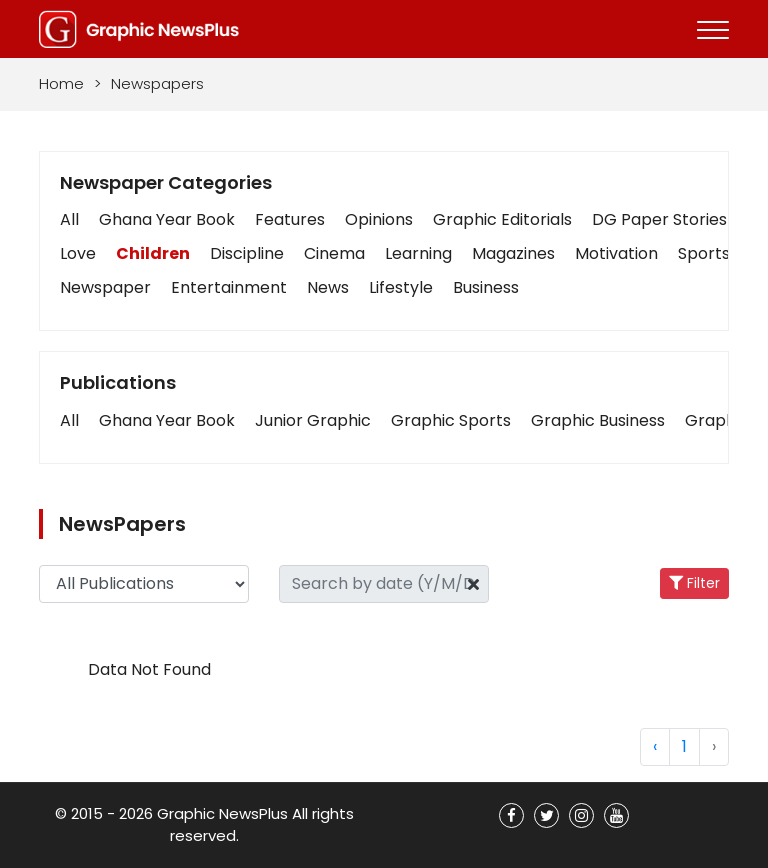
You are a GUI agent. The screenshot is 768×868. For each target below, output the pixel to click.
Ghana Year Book (167, 219)
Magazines (513, 253)
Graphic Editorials (502, 219)
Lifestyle (401, 287)
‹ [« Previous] (655, 746)
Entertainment (229, 287)
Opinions (379, 219)
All (69, 219)
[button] (69, 421)
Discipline (247, 253)
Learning (418, 253)
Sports (704, 253)
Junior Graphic (313, 420)
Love (78, 253)
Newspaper (105, 287)
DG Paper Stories (659, 219)
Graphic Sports (451, 420)
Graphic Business (598, 420)
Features (290, 219)
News (328, 287)
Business (486, 287)
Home (61, 83)
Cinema (334, 253)
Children (153, 253)
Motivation (616, 253)
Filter (694, 583)
